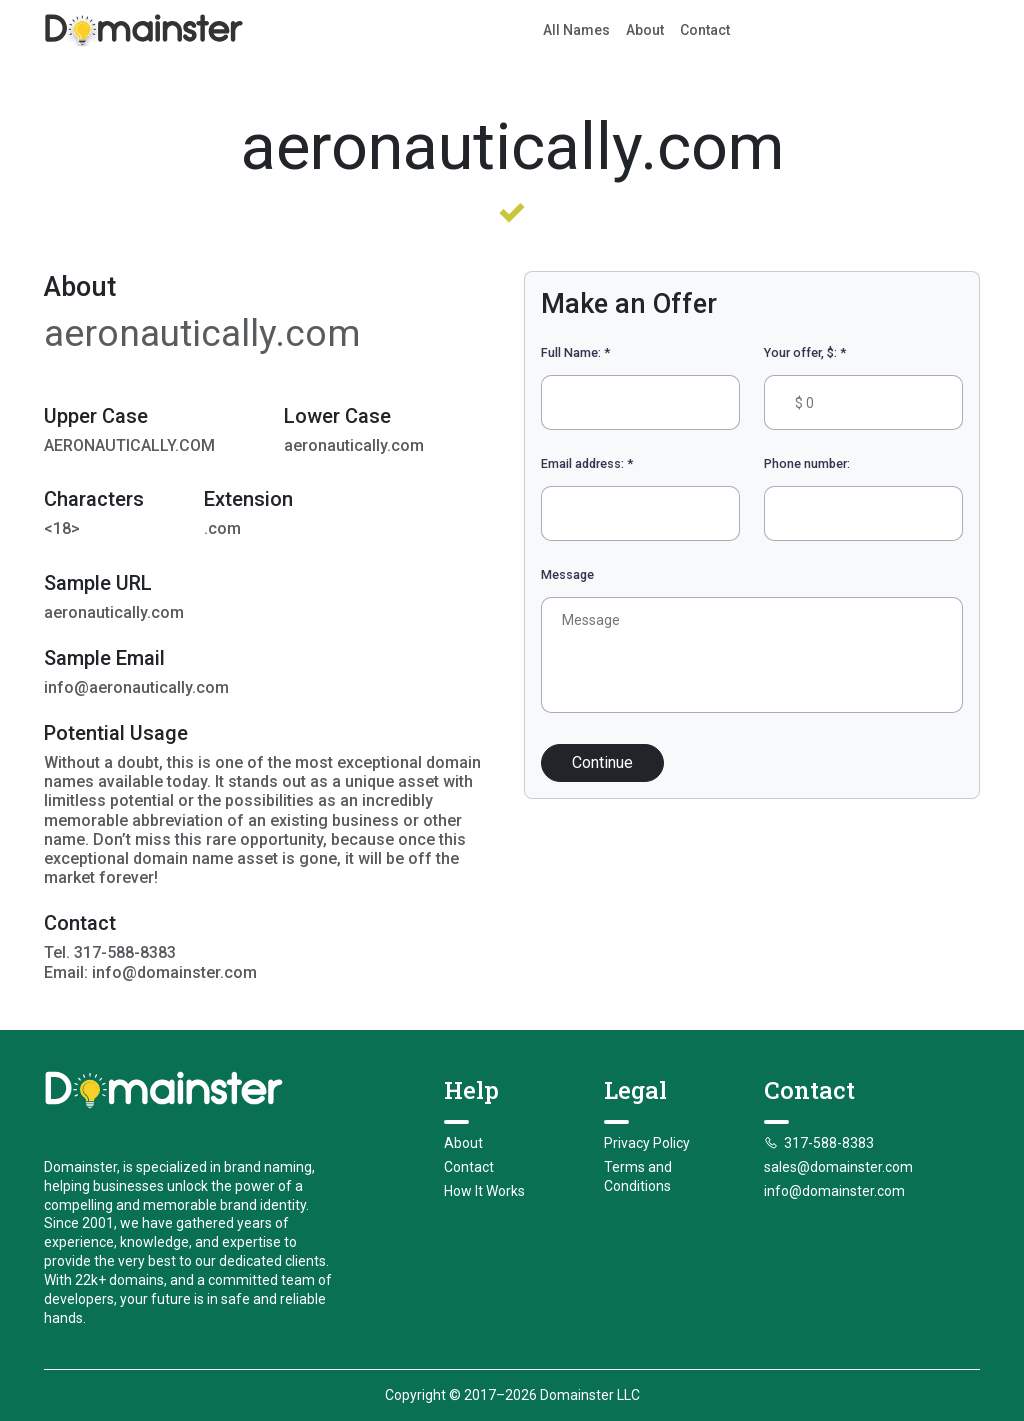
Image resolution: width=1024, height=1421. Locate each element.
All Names (576, 30)
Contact (705, 30)
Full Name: (575, 352)
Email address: (587, 463)
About (645, 30)
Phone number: (807, 463)
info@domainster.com (834, 1191)
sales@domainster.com (838, 1167)
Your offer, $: (805, 352)
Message (567, 574)
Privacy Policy (647, 1143)
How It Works (484, 1191)
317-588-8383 (819, 1143)
